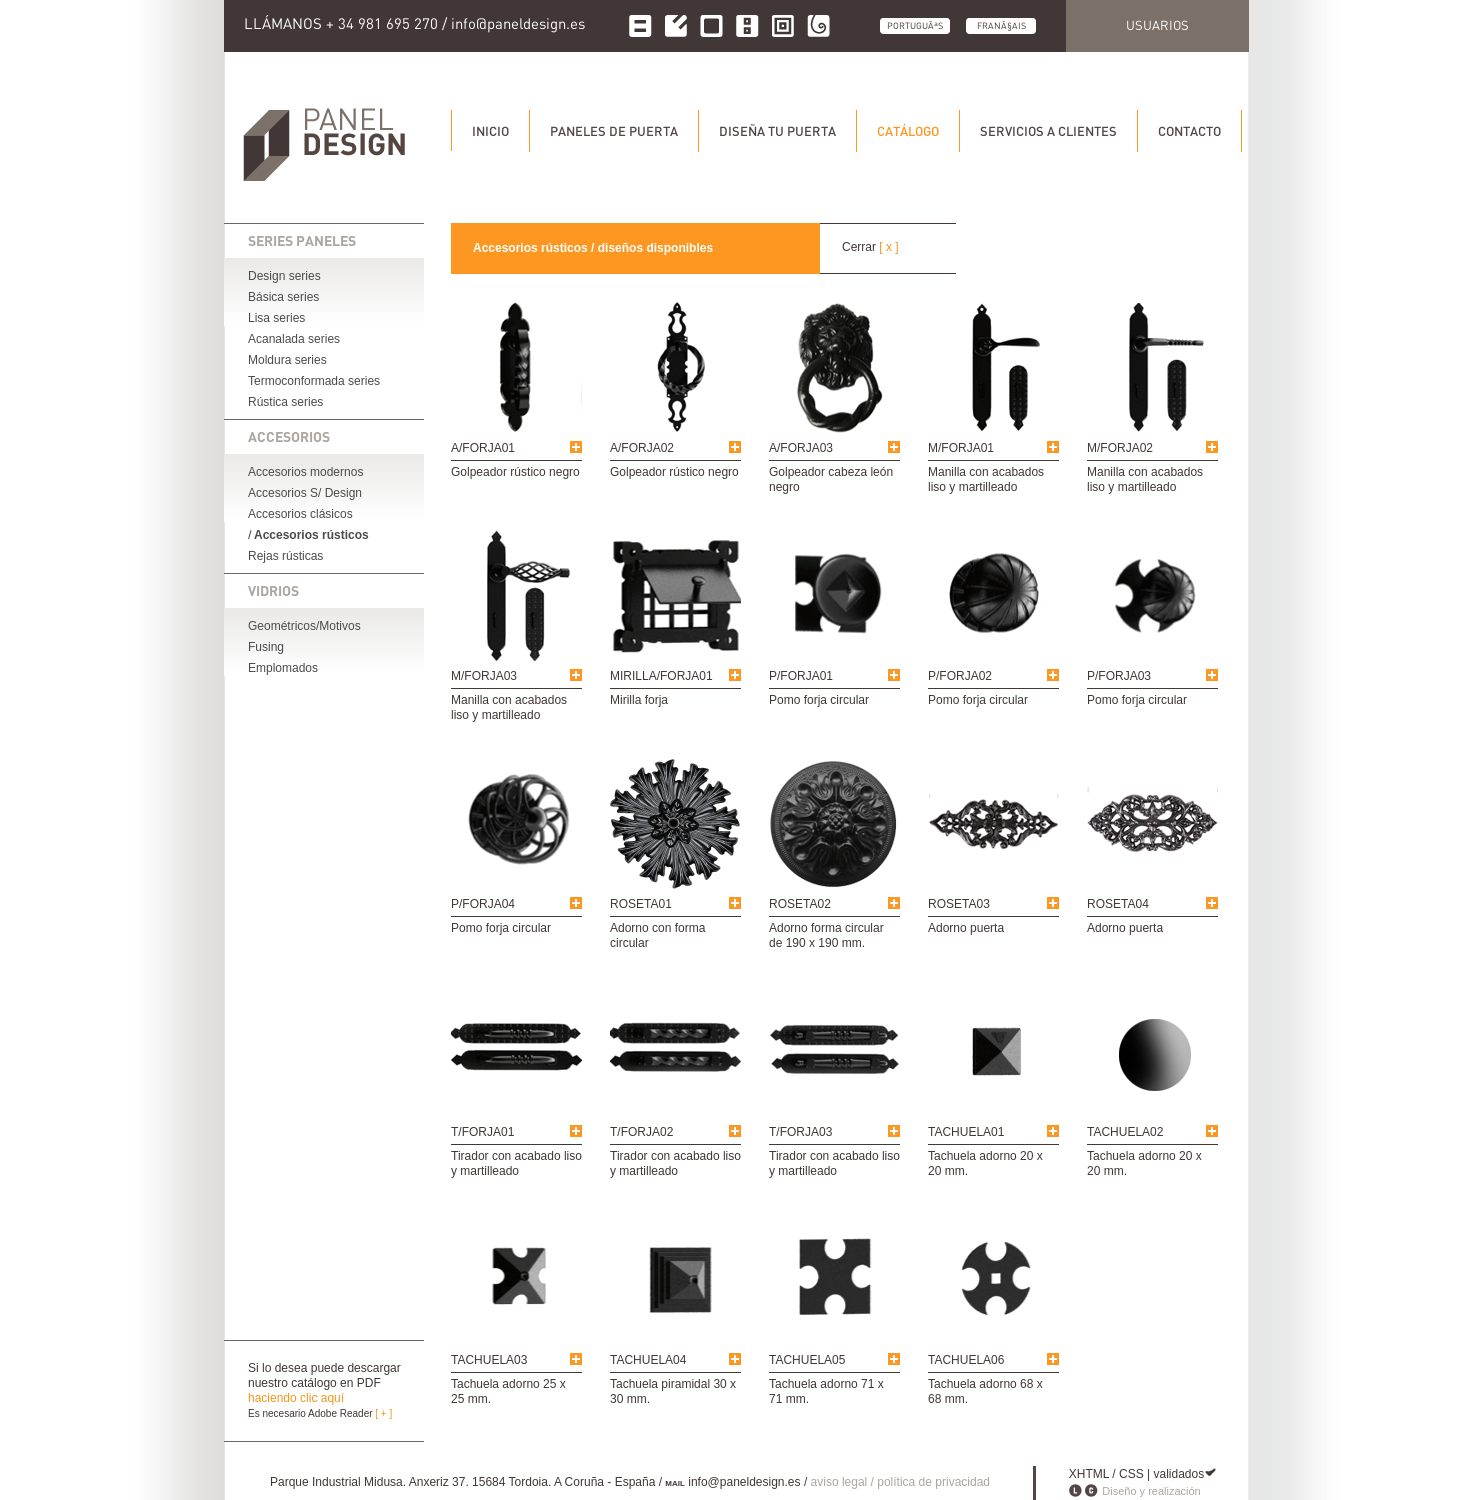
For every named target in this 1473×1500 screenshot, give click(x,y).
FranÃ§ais (1001, 25)
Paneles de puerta (614, 131)
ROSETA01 (641, 904)
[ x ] (888, 247)
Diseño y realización (1151, 1491)
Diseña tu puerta (777, 131)
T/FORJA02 (641, 1132)
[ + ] (383, 1413)
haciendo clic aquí (296, 1398)
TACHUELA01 (966, 1132)
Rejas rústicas (285, 556)
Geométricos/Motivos (304, 626)
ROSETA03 (959, 904)
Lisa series (276, 318)
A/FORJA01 (483, 448)
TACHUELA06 (966, 1360)
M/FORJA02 (1120, 448)
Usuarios (1157, 25)
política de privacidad (933, 1482)
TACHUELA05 (807, 1360)
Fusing (266, 647)
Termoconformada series (314, 381)
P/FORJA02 (960, 676)
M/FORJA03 (484, 676)
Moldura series (287, 360)
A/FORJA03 (801, 448)
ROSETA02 (800, 904)
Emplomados (283, 668)
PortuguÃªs (915, 25)
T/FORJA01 (482, 1132)
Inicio (490, 131)
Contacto (1189, 131)
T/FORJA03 (800, 1132)
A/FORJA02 (642, 448)
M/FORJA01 (961, 448)
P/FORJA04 (483, 904)
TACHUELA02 (1125, 1132)
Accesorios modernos (305, 472)
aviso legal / (844, 1482)
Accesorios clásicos (300, 514)
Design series (284, 276)
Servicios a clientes (1048, 131)
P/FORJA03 (1119, 676)
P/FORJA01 (801, 676)
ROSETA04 (1118, 904)
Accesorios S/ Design (305, 493)
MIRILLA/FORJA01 (661, 676)
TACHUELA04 (648, 1360)
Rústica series (285, 402)
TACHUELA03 (489, 1360)
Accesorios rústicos (311, 535)
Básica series (283, 297)
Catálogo (908, 131)
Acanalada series (294, 339)
